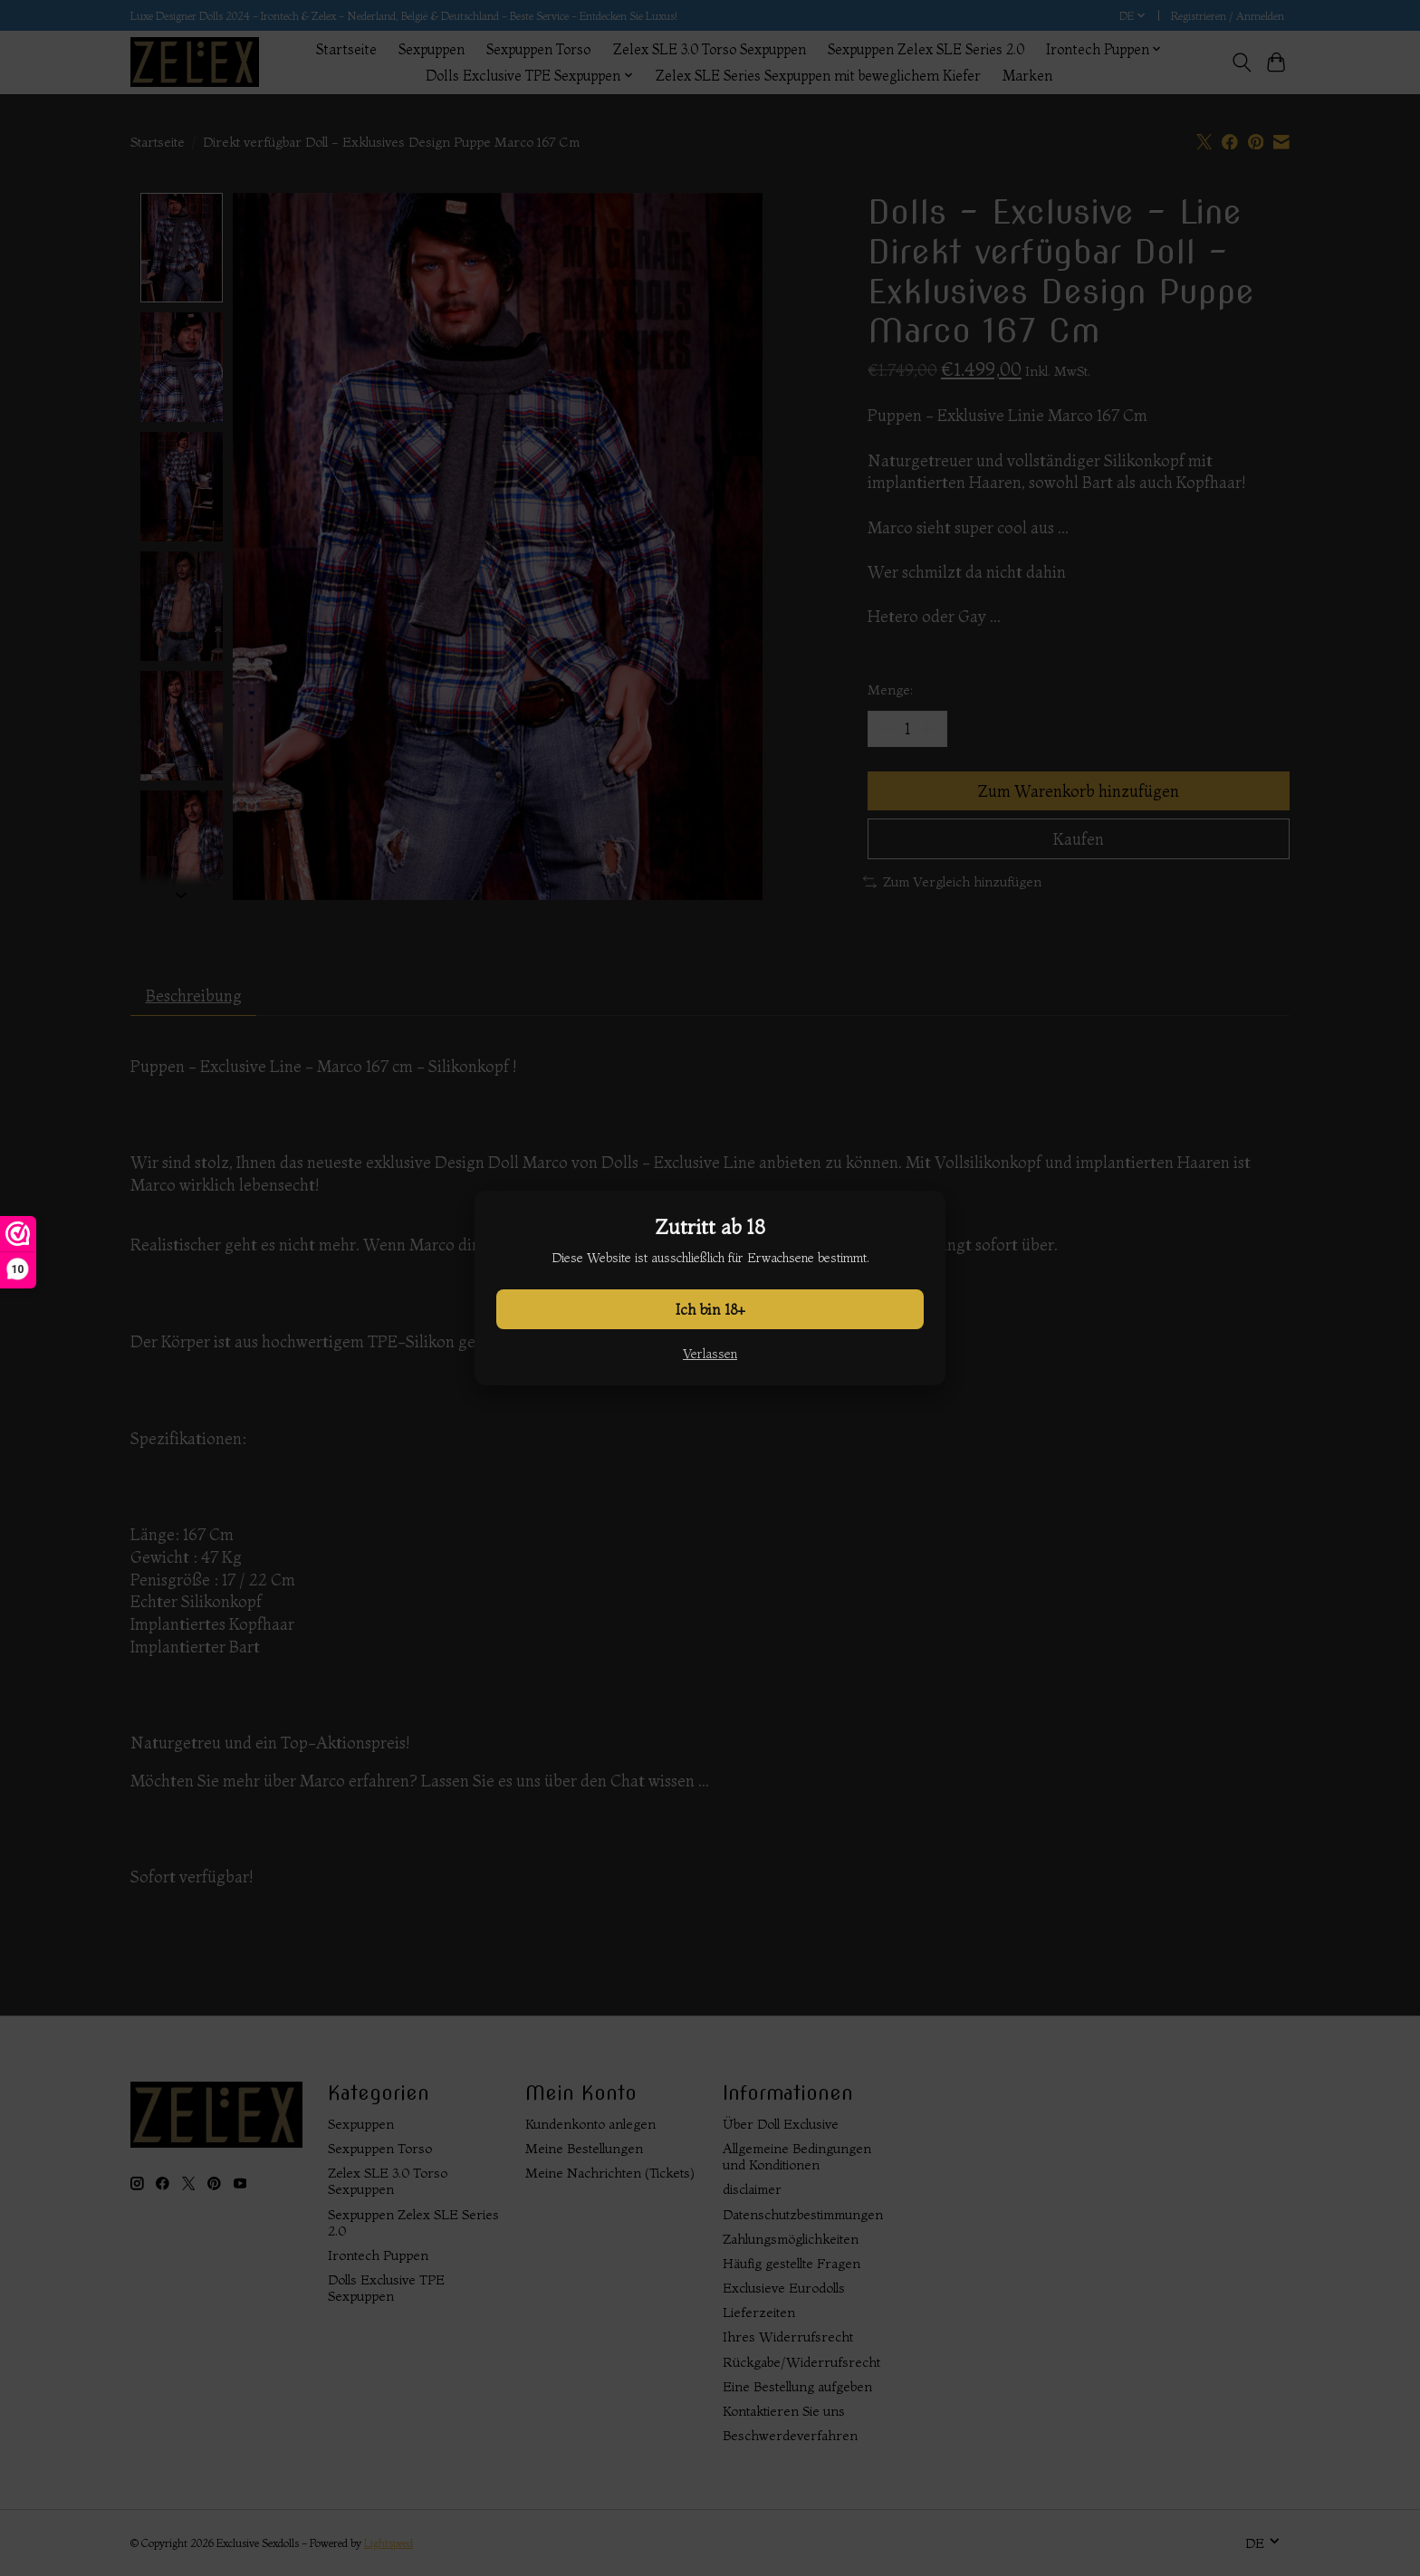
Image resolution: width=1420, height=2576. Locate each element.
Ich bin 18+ (710, 1309)
